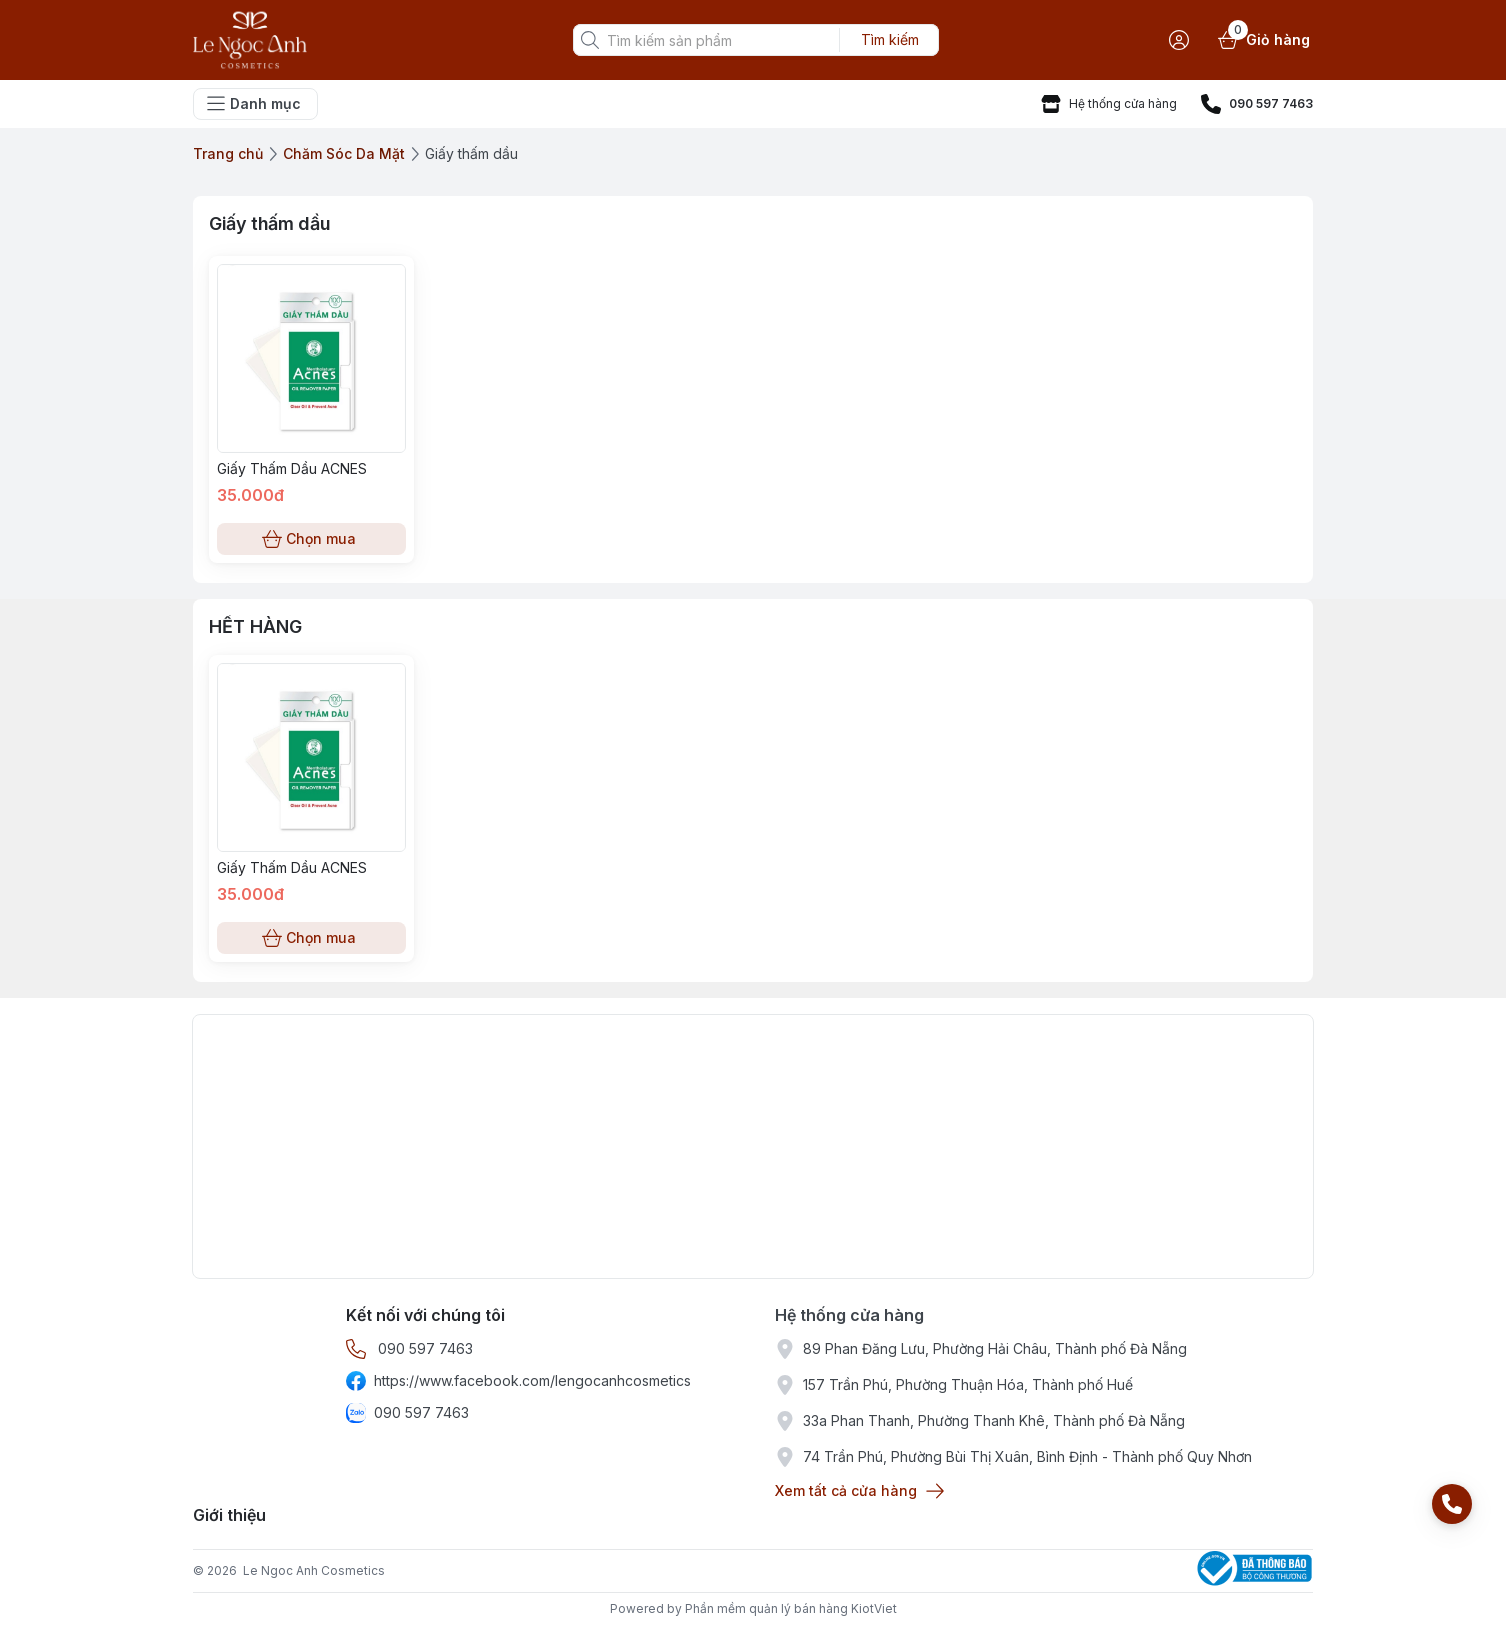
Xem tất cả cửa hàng (858, 1491)
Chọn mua (311, 539)
